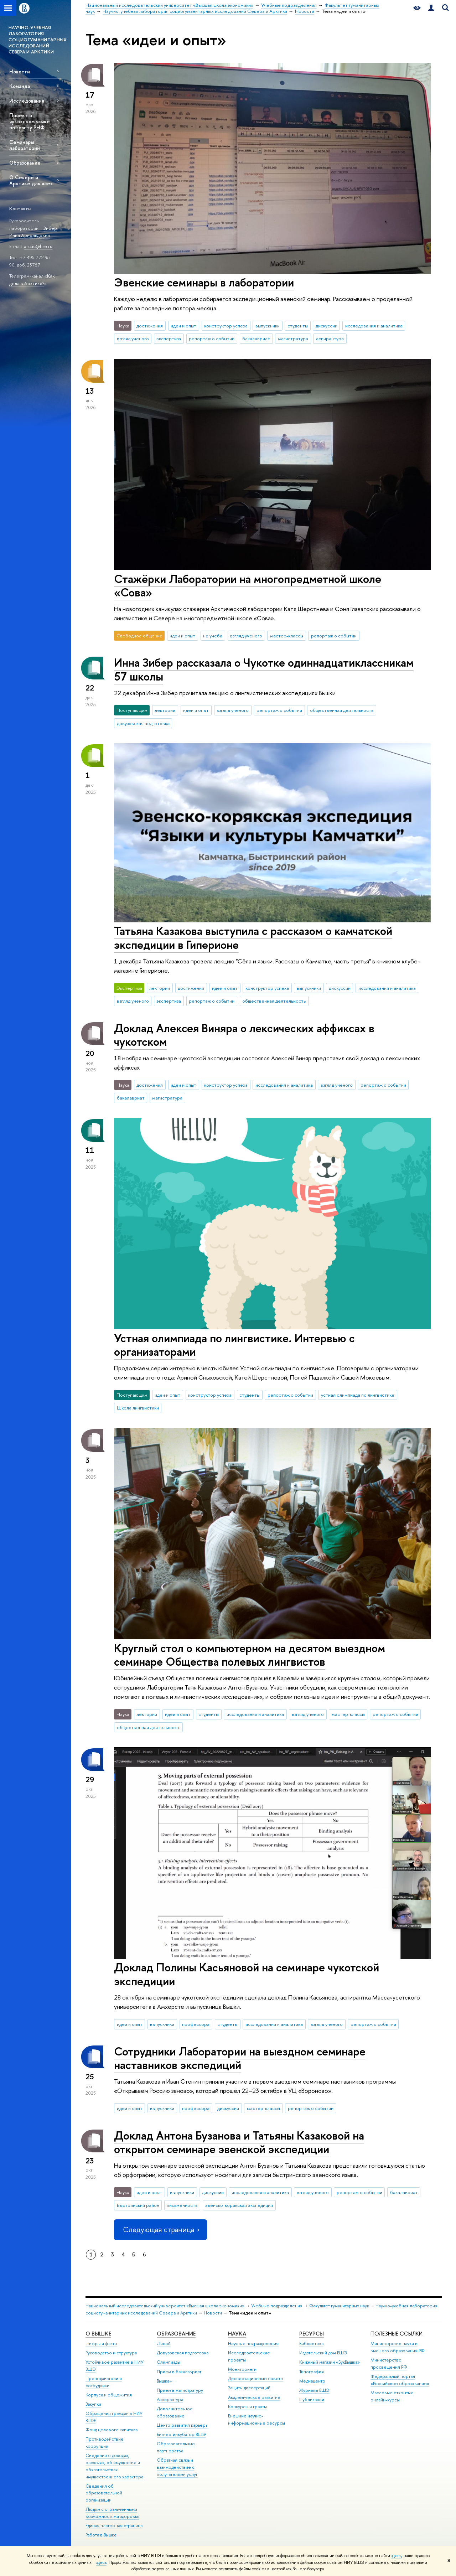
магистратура (293, 338)
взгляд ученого (133, 338)
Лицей (164, 2343)
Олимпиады (168, 2362)
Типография (311, 2372)
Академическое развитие (254, 2397)
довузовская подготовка (143, 723)
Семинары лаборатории (24, 145)
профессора (195, 2024)
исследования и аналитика (374, 325)
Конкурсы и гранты (247, 2407)
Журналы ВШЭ (314, 2390)
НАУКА (237, 2333)
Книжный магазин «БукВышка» (329, 2362)
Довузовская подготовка (182, 2353)
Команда (19, 86)
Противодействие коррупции (105, 2442)
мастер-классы (286, 635)
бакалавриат (256, 338)
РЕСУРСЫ (311, 2333)
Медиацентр (312, 2381)
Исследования (26, 100)
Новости (19, 71)
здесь (396, 2556)
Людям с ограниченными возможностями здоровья (112, 2512)
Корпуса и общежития (109, 2395)
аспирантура (330, 338)
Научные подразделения (253, 2343)
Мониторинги (242, 2369)
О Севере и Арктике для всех (31, 180)
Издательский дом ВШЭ (323, 2353)
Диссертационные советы (255, 2378)
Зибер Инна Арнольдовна (33, 232)
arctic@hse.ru (38, 246)
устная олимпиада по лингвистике (357, 1395)
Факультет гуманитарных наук (339, 2306)
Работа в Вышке (101, 2535)
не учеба (212, 635)
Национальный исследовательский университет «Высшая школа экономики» (165, 2306)
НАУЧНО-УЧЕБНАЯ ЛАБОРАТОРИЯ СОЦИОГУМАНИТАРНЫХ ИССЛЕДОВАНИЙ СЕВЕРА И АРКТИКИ (38, 39)
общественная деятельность (341, 710)
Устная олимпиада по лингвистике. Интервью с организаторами (234, 1345)
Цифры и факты (101, 2343)
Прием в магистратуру (180, 2390)
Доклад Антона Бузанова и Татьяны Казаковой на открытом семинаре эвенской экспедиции (239, 2142)
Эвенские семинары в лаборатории (204, 282)
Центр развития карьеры (182, 2425)
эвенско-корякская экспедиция (239, 2205)
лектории (165, 710)
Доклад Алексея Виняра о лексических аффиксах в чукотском (244, 1035)
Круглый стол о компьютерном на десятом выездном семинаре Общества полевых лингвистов (249, 1655)
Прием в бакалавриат (179, 2372)
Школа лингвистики (138, 1408)
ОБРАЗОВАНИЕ (176, 2333)
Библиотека (311, 2343)
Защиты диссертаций (249, 2388)
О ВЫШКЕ (98, 2333)
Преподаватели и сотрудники (104, 2382)
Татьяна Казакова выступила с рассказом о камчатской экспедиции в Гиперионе (253, 937)
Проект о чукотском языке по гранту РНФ (29, 121)
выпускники (267, 325)
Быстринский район (138, 2205)
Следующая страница (160, 2229)
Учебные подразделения (276, 2306)
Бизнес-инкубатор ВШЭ (181, 2434)
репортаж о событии (211, 338)
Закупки (93, 2404)
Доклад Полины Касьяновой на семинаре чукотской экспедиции (246, 1974)
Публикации (311, 2399)
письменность (182, 2205)
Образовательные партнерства (176, 2447)
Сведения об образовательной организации (104, 2493)
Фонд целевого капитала (112, 2430)
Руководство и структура (111, 2353)
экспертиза (168, 338)
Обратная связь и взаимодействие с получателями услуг (177, 2467)
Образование (25, 162)
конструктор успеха (226, 325)
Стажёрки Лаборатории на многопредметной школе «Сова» (247, 585)
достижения (149, 325)
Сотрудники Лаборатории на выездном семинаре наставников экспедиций (240, 2058)
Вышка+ (164, 2381)
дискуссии (326, 325)
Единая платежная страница (114, 2526)
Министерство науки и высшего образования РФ (397, 2347)
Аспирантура (170, 2399)
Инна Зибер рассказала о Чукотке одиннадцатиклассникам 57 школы (264, 669)
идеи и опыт (183, 325)
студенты (297, 325)
